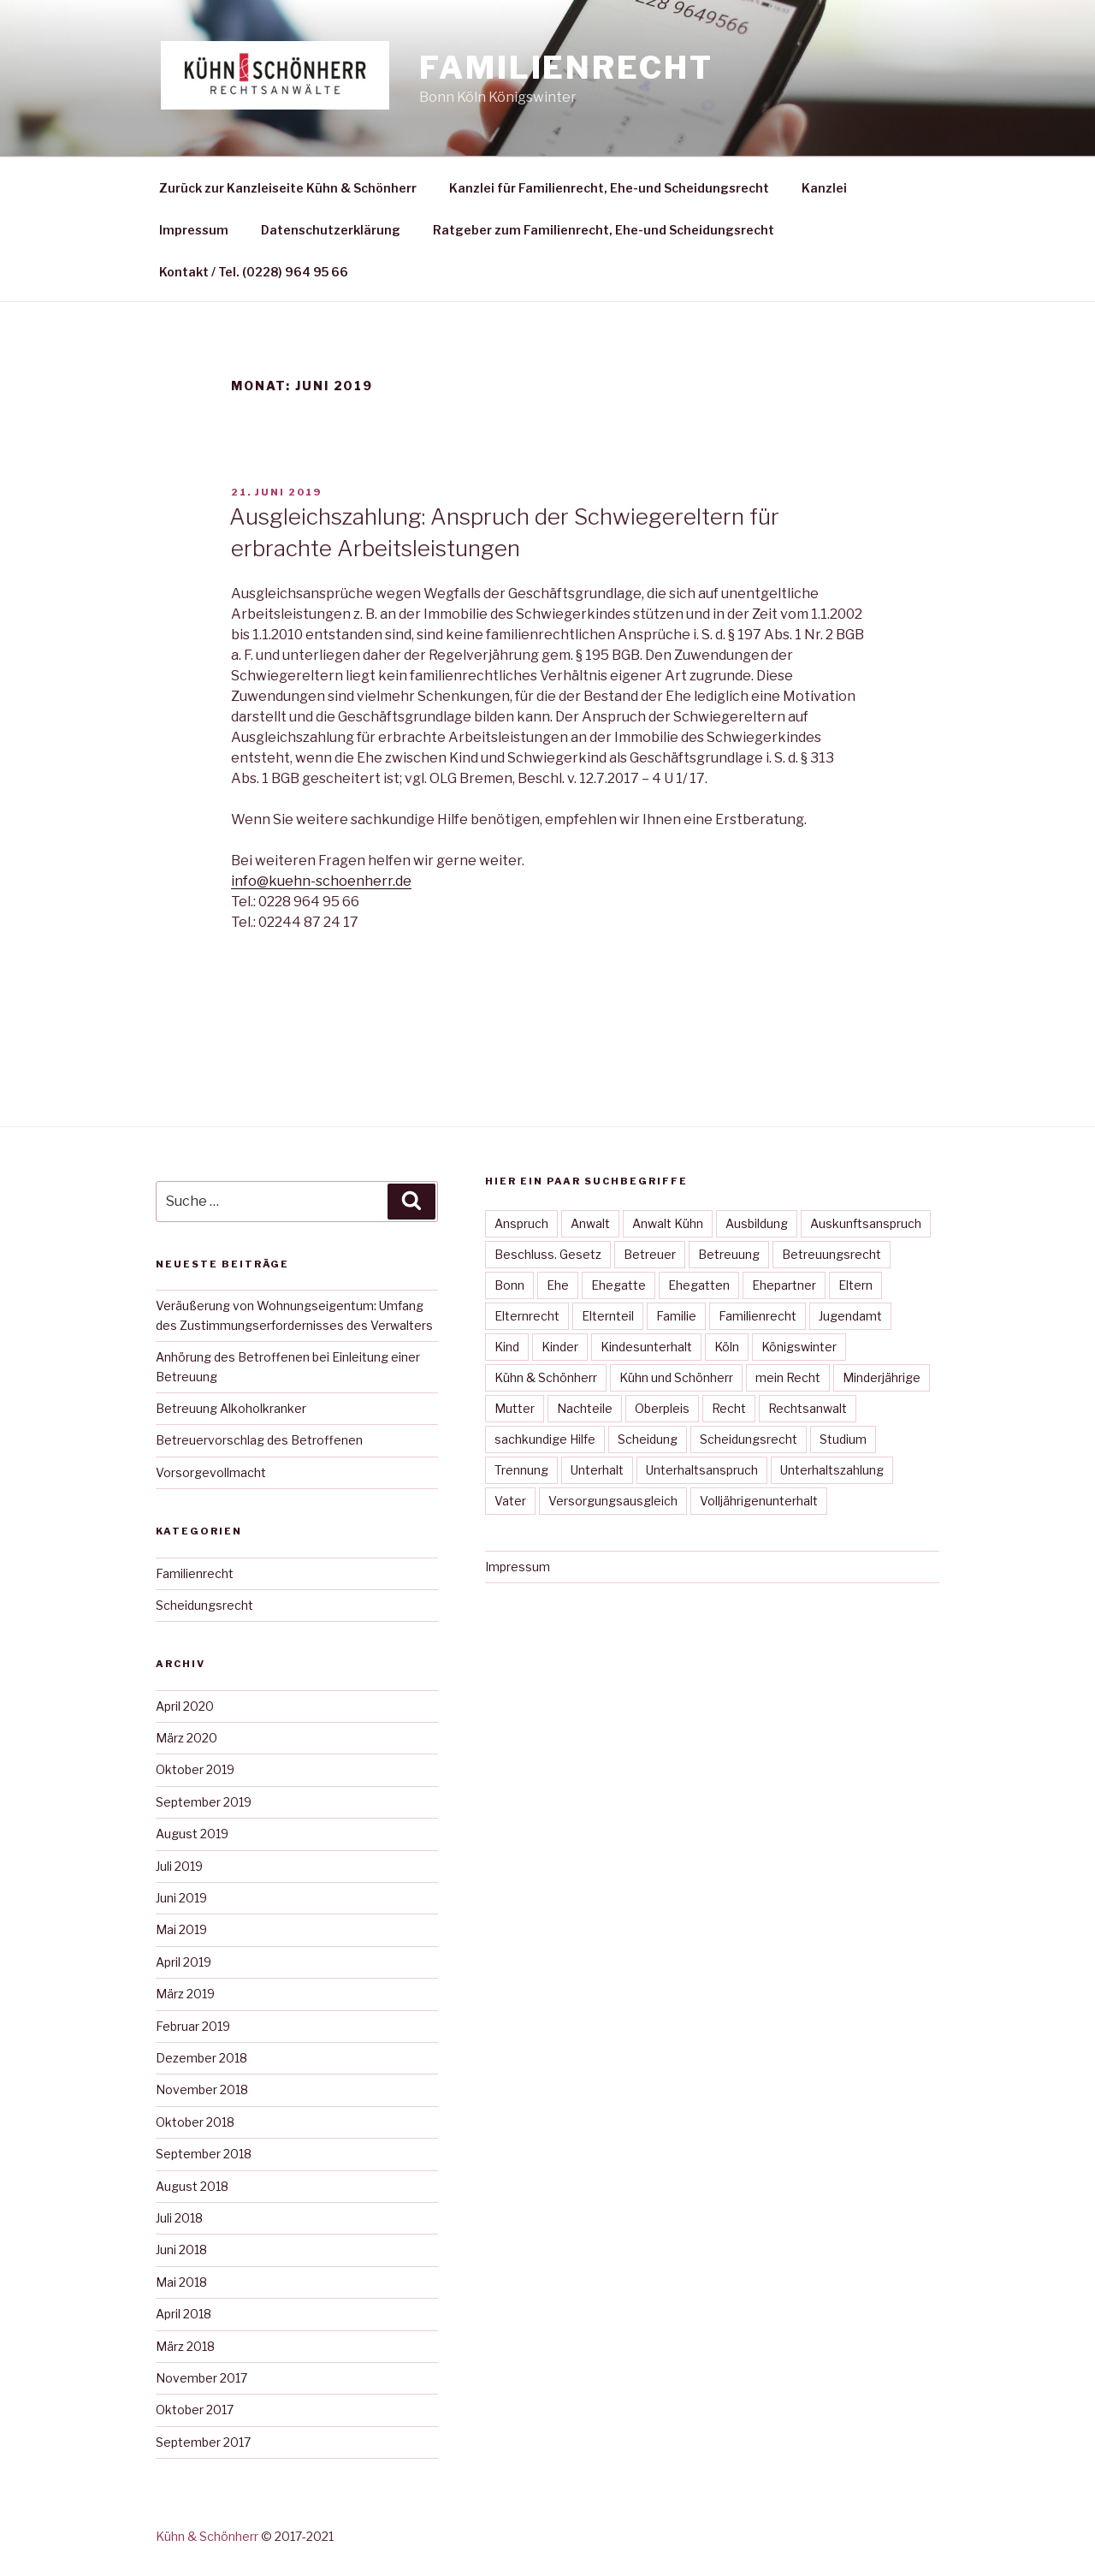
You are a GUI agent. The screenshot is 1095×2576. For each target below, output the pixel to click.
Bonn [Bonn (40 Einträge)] (509, 1285)
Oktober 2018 (195, 2122)
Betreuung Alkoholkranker (231, 1408)
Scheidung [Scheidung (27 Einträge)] (648, 1439)
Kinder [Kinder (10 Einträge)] (560, 1346)
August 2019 (192, 1833)
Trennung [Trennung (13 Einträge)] (521, 1470)
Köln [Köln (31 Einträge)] (726, 1346)
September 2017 (203, 2442)
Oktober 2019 (195, 1769)
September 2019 (204, 1802)
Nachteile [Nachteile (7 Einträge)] (585, 1408)
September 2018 (204, 2153)
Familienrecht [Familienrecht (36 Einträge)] (757, 1316)
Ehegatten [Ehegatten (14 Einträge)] (699, 1285)
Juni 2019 (181, 1897)
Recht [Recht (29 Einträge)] (729, 1408)
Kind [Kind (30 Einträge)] (506, 1346)
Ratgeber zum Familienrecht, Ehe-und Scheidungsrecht (603, 230)
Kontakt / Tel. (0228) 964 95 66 (253, 271)
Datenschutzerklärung (330, 230)
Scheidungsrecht (204, 1605)
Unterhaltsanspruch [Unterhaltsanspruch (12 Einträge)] (702, 1470)
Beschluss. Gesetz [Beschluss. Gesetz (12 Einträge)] (547, 1254)
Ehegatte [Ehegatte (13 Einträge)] (618, 1285)
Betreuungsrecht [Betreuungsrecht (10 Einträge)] (831, 1254)
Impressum (193, 230)
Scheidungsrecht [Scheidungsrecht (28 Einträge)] (748, 1439)
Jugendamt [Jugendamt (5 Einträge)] (850, 1316)
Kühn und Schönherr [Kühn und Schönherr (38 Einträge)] (676, 1377)
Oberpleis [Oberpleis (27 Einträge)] (662, 1408)
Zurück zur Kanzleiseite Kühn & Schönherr (288, 188)
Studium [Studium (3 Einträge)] (843, 1439)
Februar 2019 (193, 2026)
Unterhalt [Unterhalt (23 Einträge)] (597, 1470)
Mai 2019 (181, 1929)
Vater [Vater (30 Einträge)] (510, 1500)
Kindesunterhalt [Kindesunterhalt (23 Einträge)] (646, 1346)
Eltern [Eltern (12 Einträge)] (855, 1285)
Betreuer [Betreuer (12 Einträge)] (650, 1254)
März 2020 (186, 1737)
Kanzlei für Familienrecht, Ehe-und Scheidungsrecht (609, 188)
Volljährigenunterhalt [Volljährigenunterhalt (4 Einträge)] (759, 1500)
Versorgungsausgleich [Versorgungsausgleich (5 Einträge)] (613, 1500)
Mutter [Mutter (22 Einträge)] (514, 1408)
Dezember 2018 (201, 2058)
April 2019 (183, 1962)
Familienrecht (566, 67)
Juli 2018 (179, 2218)
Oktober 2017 (195, 2409)
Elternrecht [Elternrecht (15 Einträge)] (526, 1316)
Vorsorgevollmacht (211, 1472)
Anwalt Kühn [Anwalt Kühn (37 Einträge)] (667, 1223)
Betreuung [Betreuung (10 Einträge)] (729, 1254)
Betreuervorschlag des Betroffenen (259, 1440)
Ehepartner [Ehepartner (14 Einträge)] (784, 1285)
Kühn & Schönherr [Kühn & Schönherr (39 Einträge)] (545, 1377)
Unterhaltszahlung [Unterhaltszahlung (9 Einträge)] (832, 1470)
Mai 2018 (181, 2282)
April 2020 (185, 1706)
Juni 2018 (181, 2249)
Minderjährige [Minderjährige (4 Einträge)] (881, 1377)
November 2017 (201, 2378)
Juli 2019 (179, 1866)
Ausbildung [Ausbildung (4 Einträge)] (756, 1223)
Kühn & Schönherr (207, 2536)
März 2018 (185, 2346)
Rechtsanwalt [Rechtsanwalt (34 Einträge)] (807, 1408)
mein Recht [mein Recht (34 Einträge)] (787, 1377)
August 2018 (192, 2186)
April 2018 (183, 2313)
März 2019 (185, 1993)
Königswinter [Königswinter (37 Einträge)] (799, 1346)
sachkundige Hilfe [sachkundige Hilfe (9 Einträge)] (544, 1439)
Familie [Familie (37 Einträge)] (676, 1316)
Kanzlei (824, 188)
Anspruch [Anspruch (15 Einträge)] (521, 1223)
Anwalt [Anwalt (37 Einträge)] (590, 1223)
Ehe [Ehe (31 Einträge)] (558, 1285)
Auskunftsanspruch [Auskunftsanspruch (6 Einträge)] (865, 1223)
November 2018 (202, 2089)
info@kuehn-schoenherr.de (321, 881)
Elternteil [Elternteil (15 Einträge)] (608, 1316)
